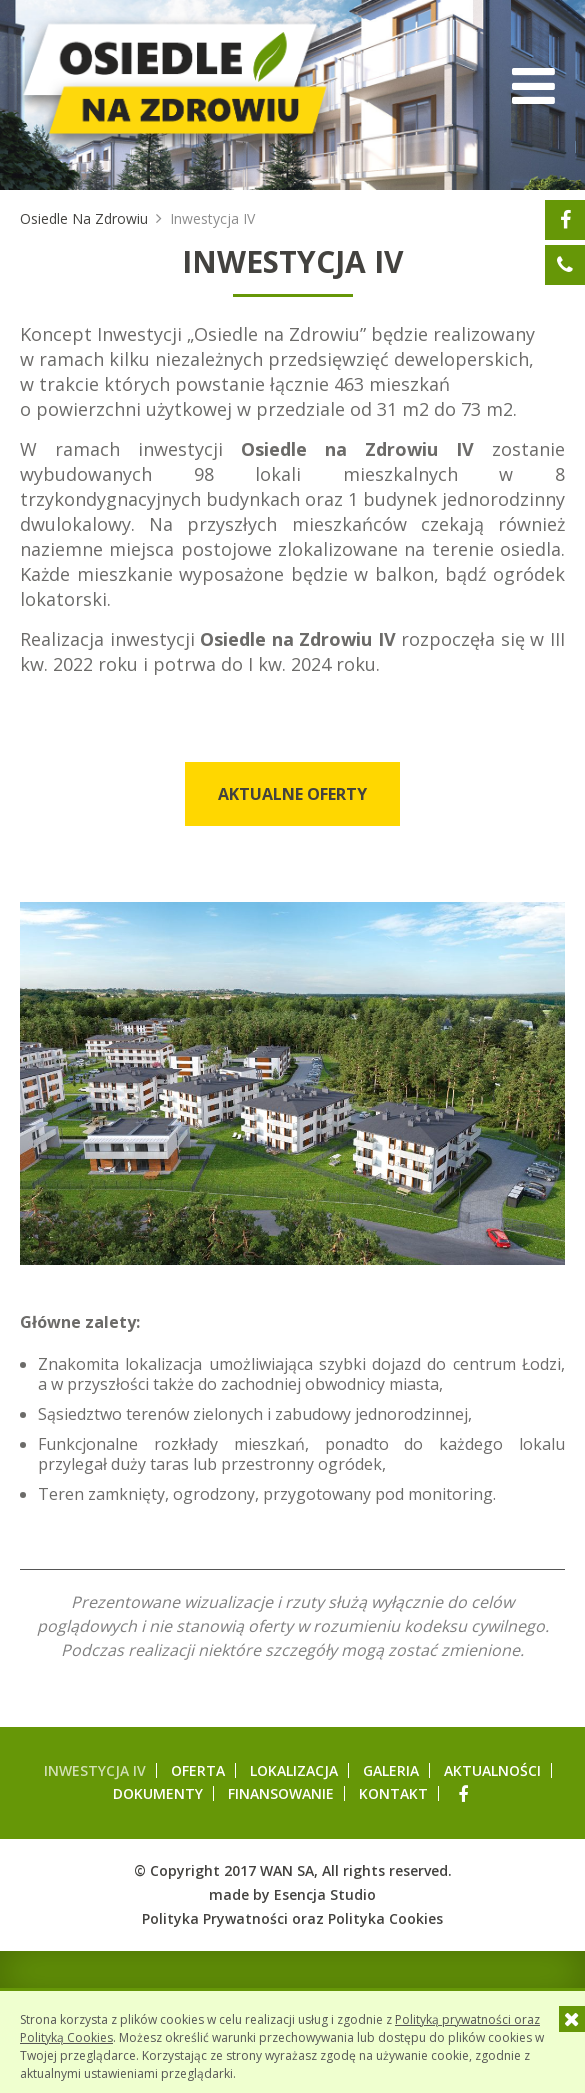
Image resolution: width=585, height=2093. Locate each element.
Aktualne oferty (292, 794)
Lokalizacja (294, 1770)
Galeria (391, 1770)
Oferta (198, 1770)
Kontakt (393, 1793)
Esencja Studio (325, 1894)
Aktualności (492, 1770)
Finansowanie (281, 1793)
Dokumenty (158, 1793)
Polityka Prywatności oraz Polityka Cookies (292, 1918)
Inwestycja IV (95, 1770)
